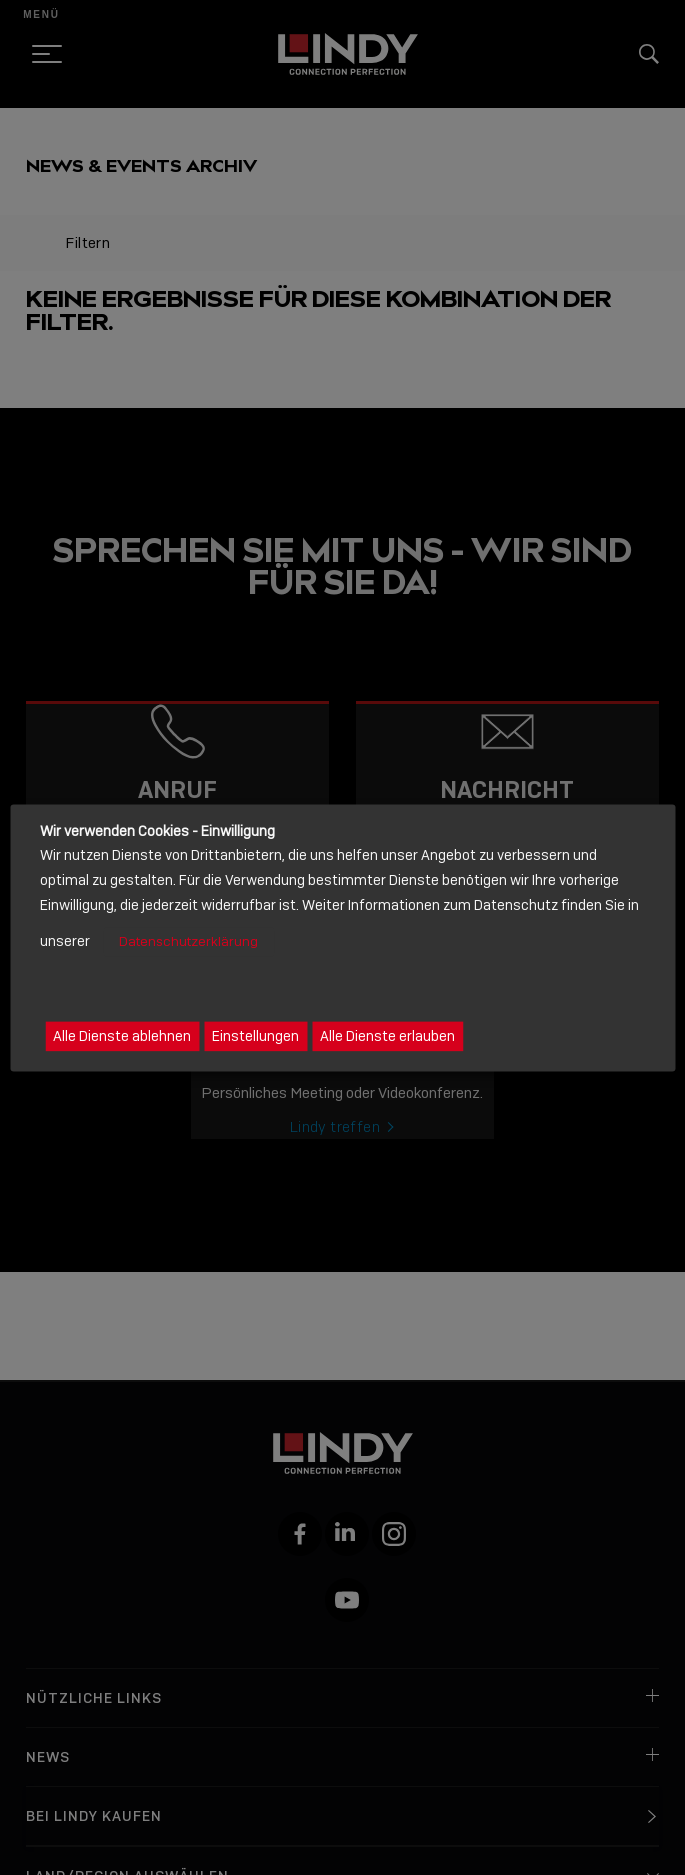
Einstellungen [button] (255, 1036)
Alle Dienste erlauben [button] (387, 1036)
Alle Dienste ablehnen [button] (122, 1036)
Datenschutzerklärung (188, 942)
